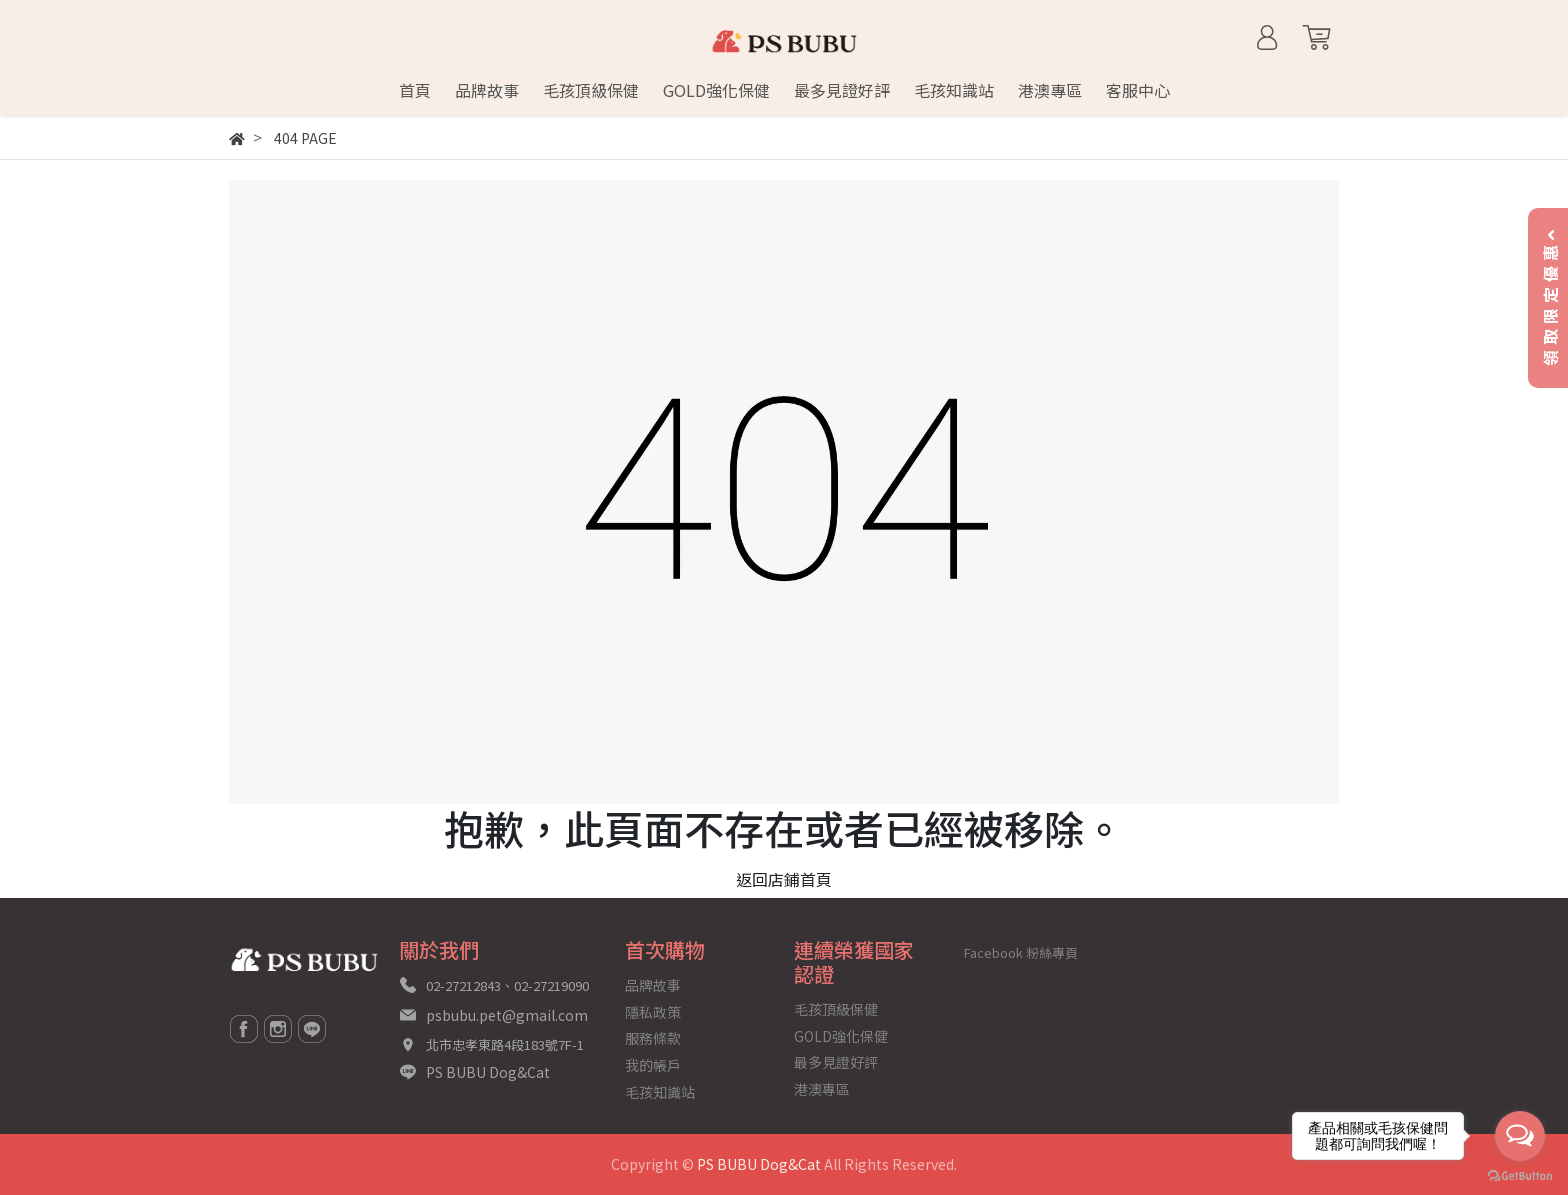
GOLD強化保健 (841, 1036)
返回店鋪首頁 (784, 879)
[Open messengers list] (1520, 1136)
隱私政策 (653, 1012)
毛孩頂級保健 (836, 1009)
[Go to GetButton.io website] (1520, 1174)
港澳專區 (822, 1089)
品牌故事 (653, 985)
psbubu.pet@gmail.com (507, 1015)
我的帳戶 (653, 1065)
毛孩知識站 (660, 1092)
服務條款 (653, 1038)
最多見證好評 (836, 1062)
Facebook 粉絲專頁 (1021, 952)
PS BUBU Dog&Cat (488, 1072)
